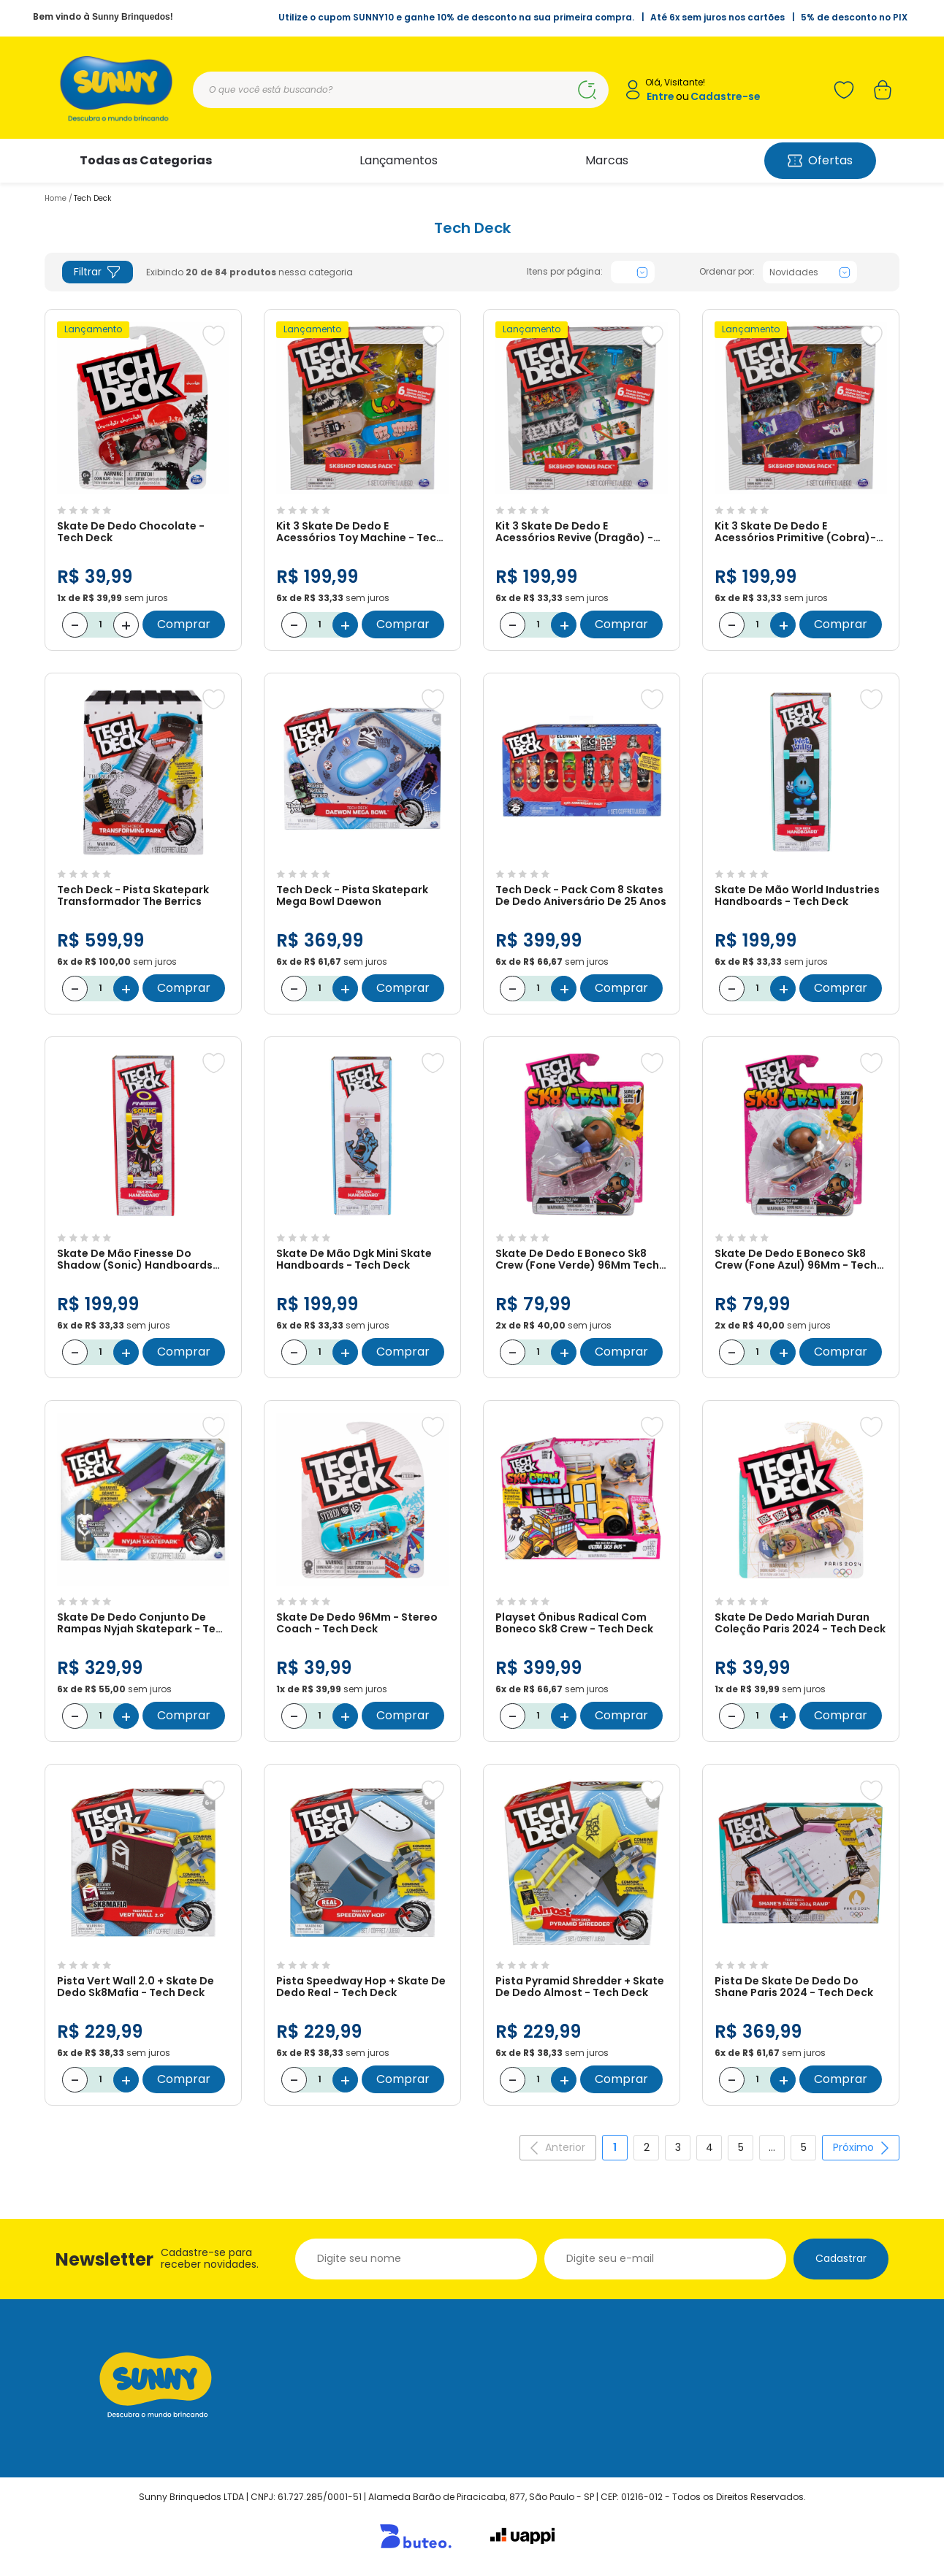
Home (55, 198)
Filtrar (97, 272)
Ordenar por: (727, 272)
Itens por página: (565, 272)
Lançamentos (398, 160)
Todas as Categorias (146, 160)
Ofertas (820, 160)
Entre (660, 97)
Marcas (606, 160)
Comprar (183, 624)
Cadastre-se (725, 97)
